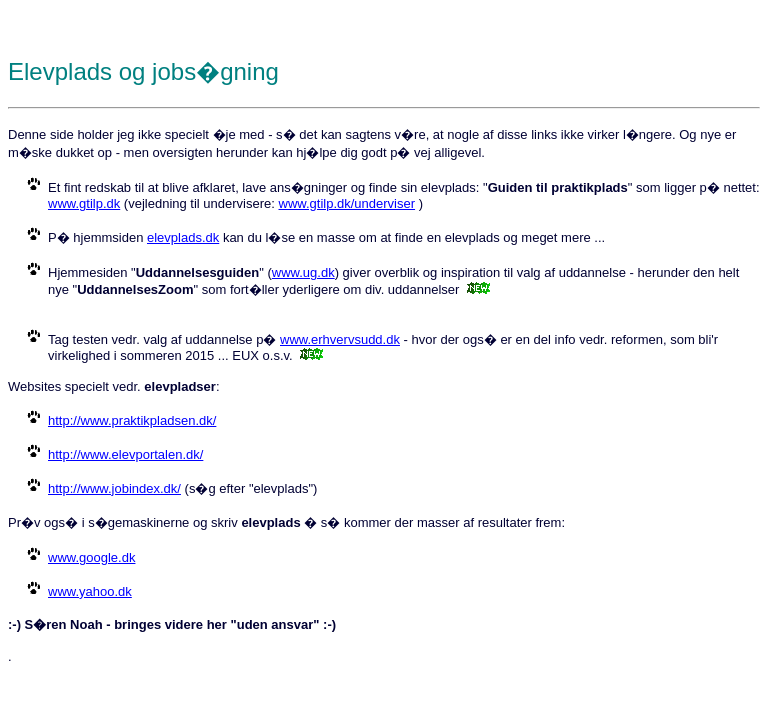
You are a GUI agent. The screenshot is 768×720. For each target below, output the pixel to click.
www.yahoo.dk (90, 591)
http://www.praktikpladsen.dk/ (132, 420)
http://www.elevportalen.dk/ (125, 454)
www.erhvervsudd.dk (340, 339)
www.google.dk (91, 557)
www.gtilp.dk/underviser (347, 203)
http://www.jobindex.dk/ (114, 488)
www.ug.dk (303, 272)
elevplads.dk (183, 237)
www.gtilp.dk (84, 203)
